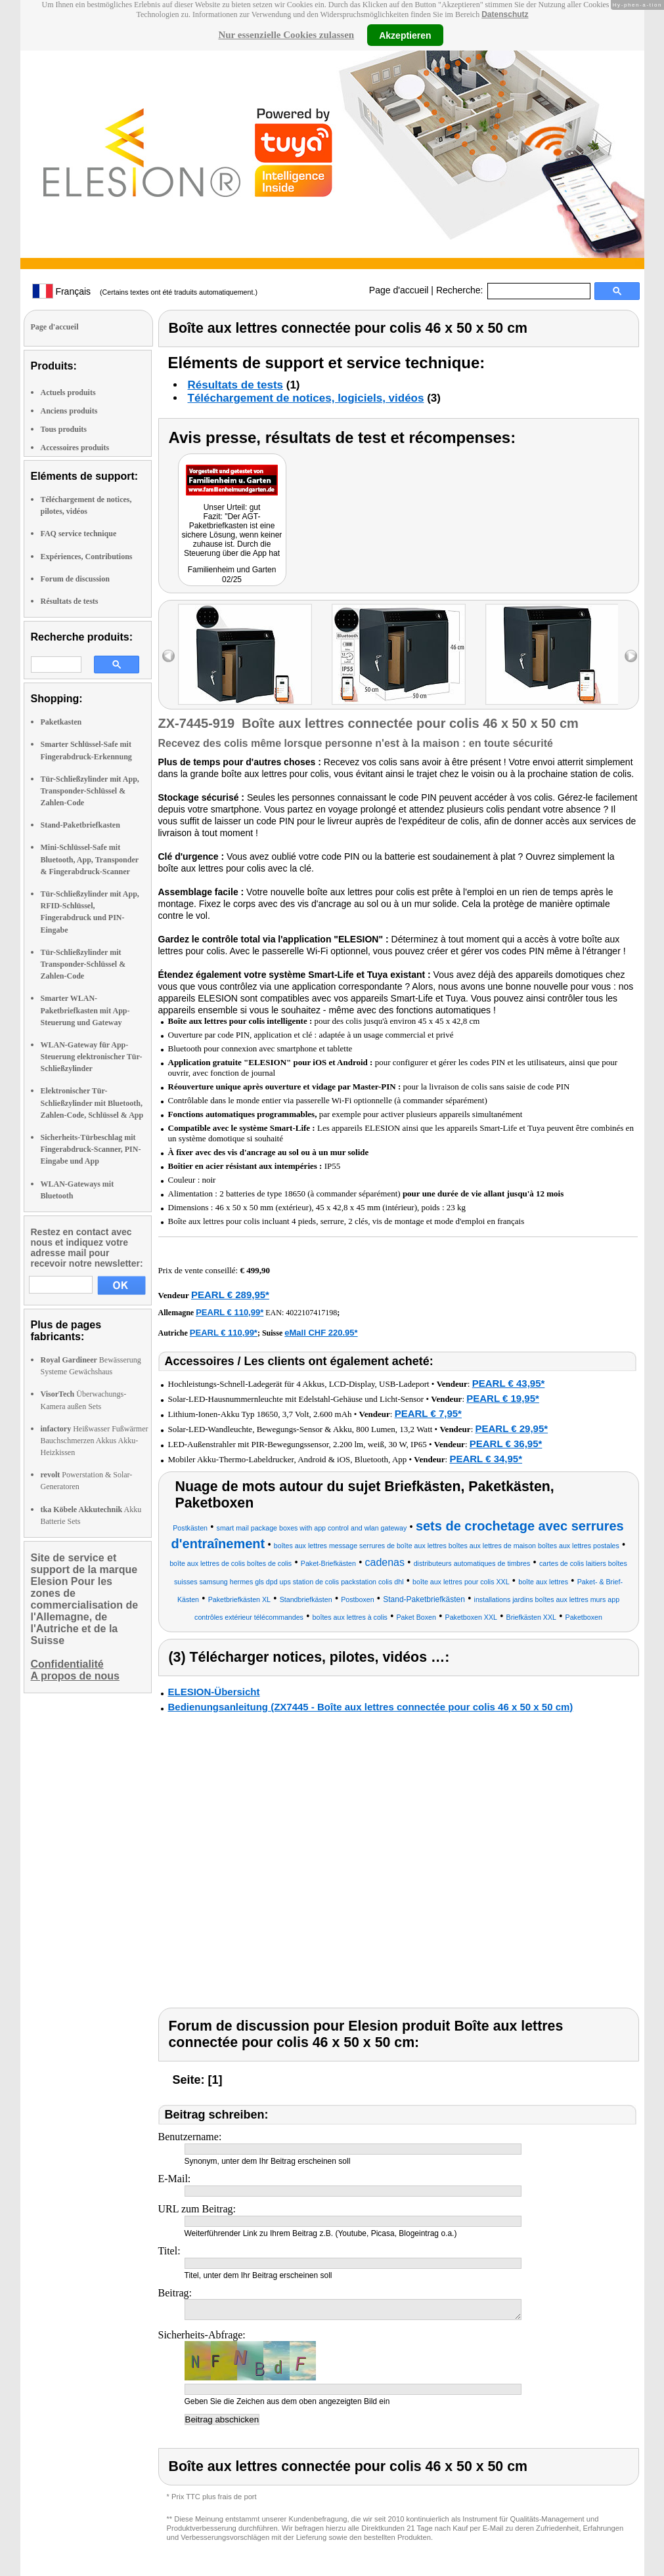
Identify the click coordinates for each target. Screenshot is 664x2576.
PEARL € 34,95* (485, 1458)
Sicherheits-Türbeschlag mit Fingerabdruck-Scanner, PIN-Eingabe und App (91, 1149)
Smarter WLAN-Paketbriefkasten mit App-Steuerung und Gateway (85, 1010)
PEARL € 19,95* (502, 1398)
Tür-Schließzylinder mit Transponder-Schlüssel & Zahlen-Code (83, 964)
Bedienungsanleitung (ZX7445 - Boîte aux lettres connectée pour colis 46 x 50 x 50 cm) (370, 1706)
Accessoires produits (75, 447)
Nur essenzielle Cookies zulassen (286, 35)
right (631, 656)
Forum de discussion (75, 578)
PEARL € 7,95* (428, 1413)
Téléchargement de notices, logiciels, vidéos (306, 398)
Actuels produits (68, 392)
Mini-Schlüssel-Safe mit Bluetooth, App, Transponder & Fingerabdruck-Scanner (90, 859)
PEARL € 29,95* (512, 1428)
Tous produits (64, 429)
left (168, 656)
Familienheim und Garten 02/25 (232, 574)
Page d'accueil (399, 290)
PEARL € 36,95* (506, 1443)
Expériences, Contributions (87, 556)
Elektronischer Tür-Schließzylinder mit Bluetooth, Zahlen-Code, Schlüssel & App (92, 1102)
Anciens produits (69, 410)
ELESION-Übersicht (214, 1691)
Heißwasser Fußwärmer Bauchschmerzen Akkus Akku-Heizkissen (94, 1440)
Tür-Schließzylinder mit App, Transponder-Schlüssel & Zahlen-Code (90, 790)
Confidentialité (67, 1664)
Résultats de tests (70, 601)
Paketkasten (61, 722)
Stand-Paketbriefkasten (80, 825)
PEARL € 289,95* (230, 1294)
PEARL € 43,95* (508, 1383)
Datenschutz (504, 14)
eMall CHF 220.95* (320, 1333)
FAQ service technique (79, 533)
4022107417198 (311, 1312)
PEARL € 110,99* (229, 1312)
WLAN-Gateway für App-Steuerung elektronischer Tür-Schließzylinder (92, 1056)
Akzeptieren (405, 35)
